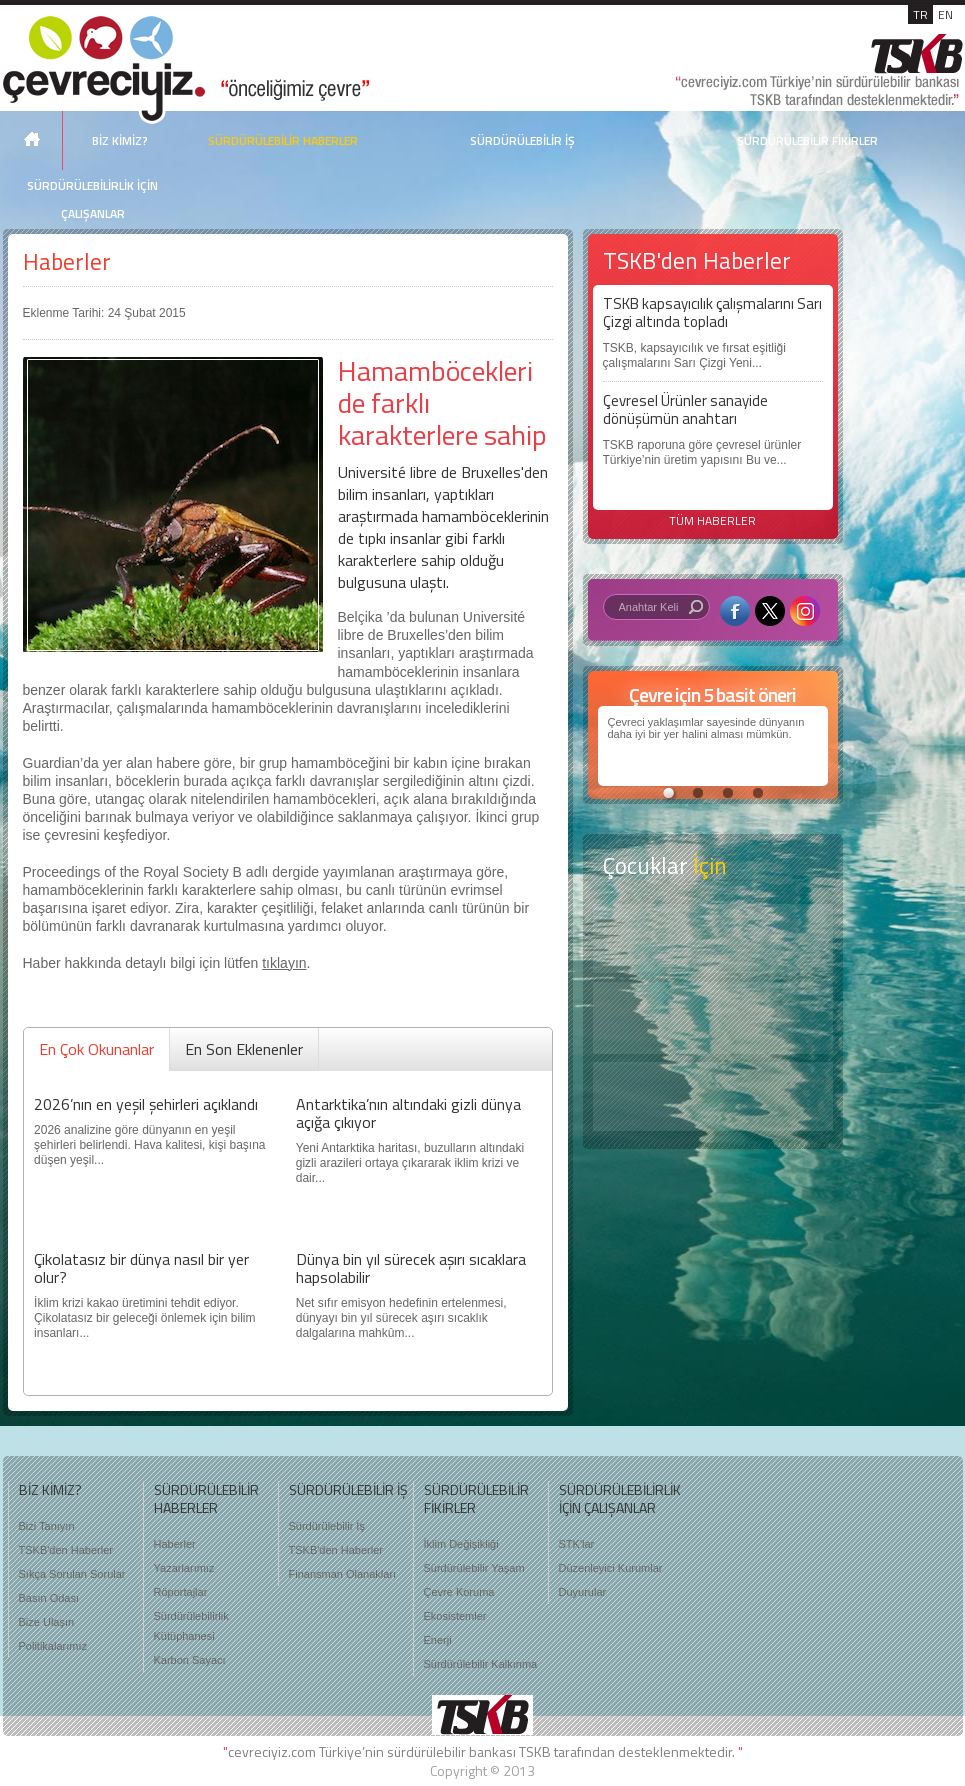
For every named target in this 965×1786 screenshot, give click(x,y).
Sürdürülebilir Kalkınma (481, 1664)
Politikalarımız (53, 1646)
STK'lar (577, 1544)
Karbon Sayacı (190, 1660)
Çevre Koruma (459, 1592)
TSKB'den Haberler (66, 1550)
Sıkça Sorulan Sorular (72, 1574)
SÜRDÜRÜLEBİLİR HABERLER (283, 140)
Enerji (438, 1640)
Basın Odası (49, 1598)
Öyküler (713, 1018)
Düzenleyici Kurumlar (611, 1568)
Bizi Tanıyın (47, 1526)
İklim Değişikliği (461, 1544)
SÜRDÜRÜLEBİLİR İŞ (522, 140)
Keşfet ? (713, 938)
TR (920, 14)
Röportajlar (181, 1592)
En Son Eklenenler (244, 1049)
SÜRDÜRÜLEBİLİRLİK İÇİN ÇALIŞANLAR (92, 199)
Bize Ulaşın (47, 1622)
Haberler (67, 261)
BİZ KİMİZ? (120, 140)
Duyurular (583, 1592)
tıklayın (284, 963)
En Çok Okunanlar (96, 1049)
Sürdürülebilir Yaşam (474, 1568)
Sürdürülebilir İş (327, 1526)
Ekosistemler (455, 1616)
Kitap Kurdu (713, 1096)
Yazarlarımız (184, 1568)
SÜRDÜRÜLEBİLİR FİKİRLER (807, 140)
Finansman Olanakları (343, 1574)
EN (945, 14)
